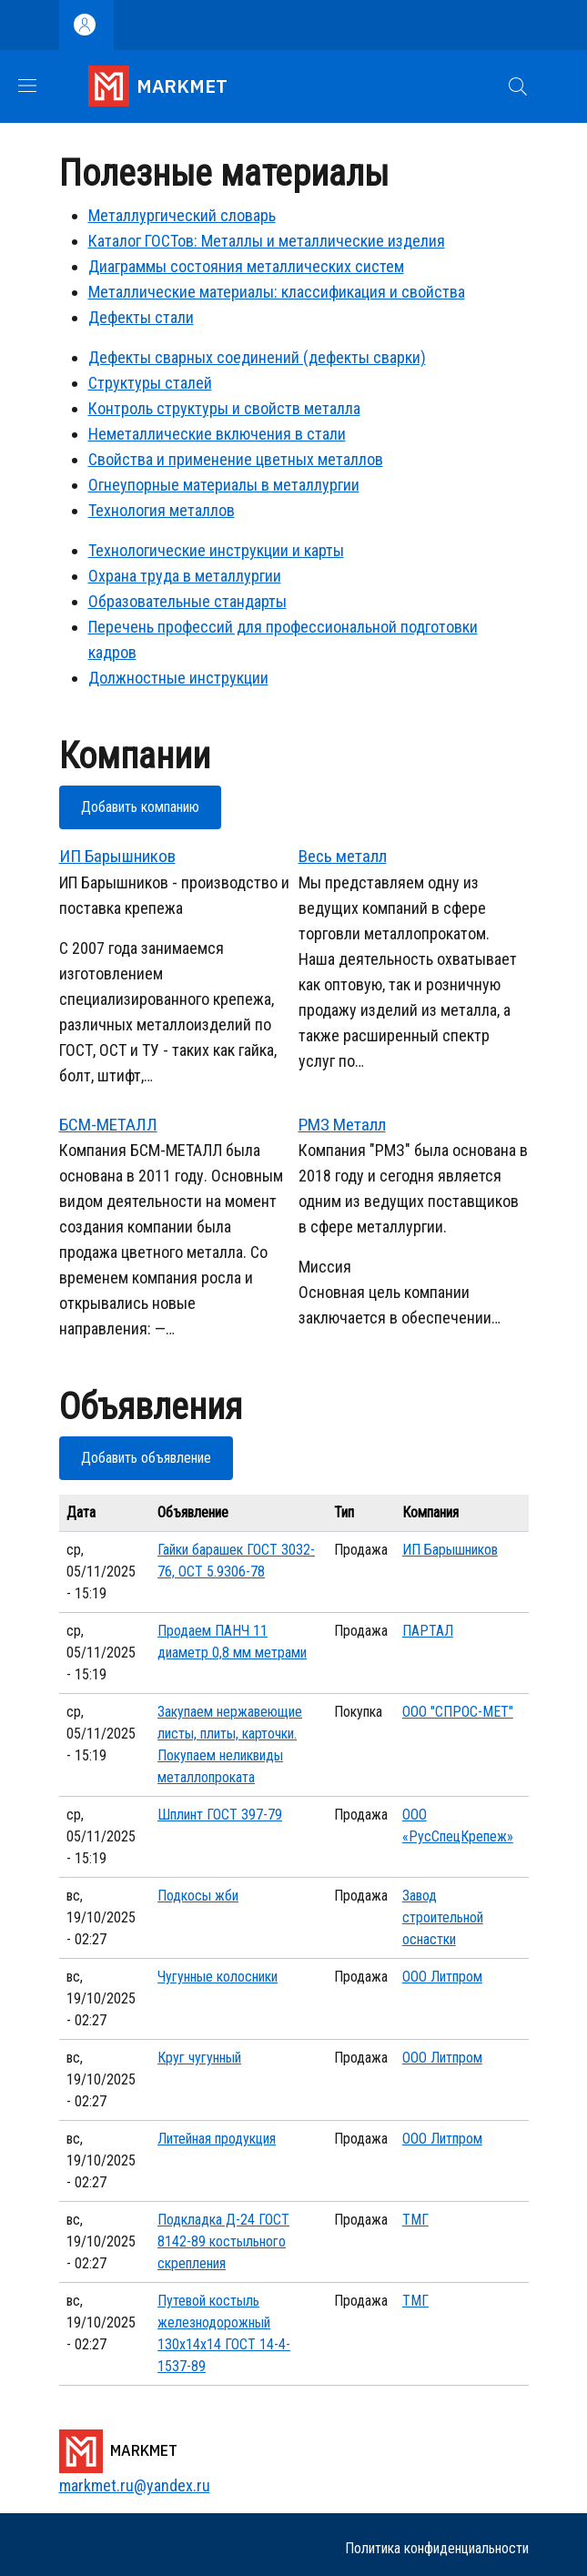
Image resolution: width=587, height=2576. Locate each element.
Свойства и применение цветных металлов (235, 459)
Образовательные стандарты (187, 601)
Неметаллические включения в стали (217, 433)
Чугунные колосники (217, 1976)
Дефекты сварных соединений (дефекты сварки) (257, 357)
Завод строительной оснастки (442, 1917)
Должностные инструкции (178, 677)
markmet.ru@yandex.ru (134, 2485)
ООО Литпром (442, 1976)
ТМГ (415, 2219)
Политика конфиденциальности (437, 2548)
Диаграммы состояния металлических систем (246, 266)
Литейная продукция (216, 2138)
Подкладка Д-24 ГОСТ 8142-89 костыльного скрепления (223, 2241)
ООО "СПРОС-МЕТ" (457, 1711)
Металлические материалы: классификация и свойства (276, 291)
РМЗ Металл (342, 1124)
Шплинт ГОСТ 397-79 (219, 1814)
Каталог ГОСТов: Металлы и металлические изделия (266, 240)
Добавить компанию (140, 807)
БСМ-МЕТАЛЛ (108, 1124)
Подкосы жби (197, 1895)
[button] (518, 86)
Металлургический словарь (182, 215)
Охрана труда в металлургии (184, 575)
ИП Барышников (117, 856)
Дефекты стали (141, 317)
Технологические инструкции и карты (216, 550)
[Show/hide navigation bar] (27, 85)
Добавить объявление (146, 1457)
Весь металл (343, 856)
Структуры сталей (150, 382)
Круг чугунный (199, 2057)
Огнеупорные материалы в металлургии (223, 484)
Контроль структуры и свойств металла (224, 408)
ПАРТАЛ (427, 1630)
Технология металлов (161, 510)
